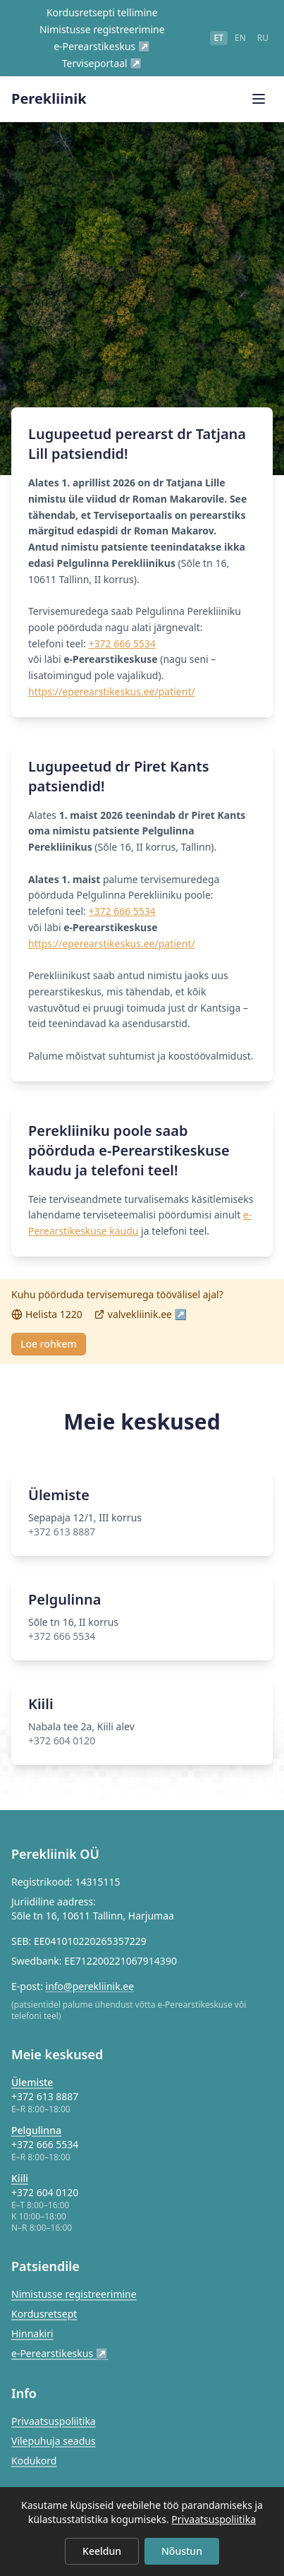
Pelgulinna (36, 2130)
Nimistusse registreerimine (102, 29)
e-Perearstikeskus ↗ (102, 46)
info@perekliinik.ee (90, 1986)
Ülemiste (32, 2082)
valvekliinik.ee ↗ (140, 1314)
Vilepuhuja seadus (53, 2441)
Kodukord (33, 2460)
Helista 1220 (46, 1314)
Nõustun (181, 2551)
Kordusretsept (44, 2313)
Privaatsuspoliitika (53, 2421)
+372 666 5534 (122, 643)
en (240, 38)
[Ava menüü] (259, 99)
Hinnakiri (32, 2333)
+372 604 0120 (44, 2192)
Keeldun (101, 2551)
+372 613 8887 (44, 2096)
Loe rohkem (48, 1343)
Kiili (19, 2178)
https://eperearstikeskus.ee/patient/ (111, 691)
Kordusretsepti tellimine (102, 12)
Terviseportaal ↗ (102, 63)
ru (262, 38)
